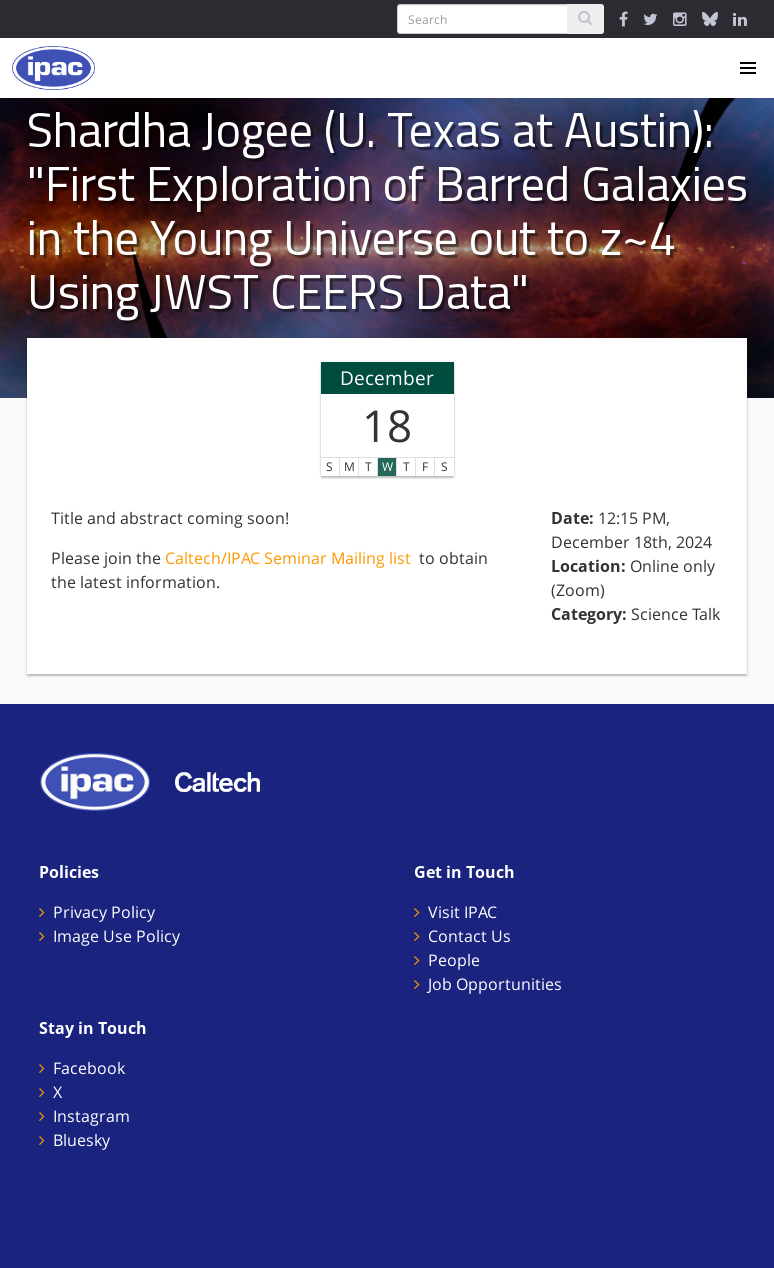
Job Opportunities (495, 984)
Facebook (89, 1068)
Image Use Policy (116, 936)
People (454, 960)
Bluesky (81, 1140)
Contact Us (469, 936)
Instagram (91, 1116)
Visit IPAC (462, 912)
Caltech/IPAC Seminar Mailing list (288, 558)
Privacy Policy (104, 912)
